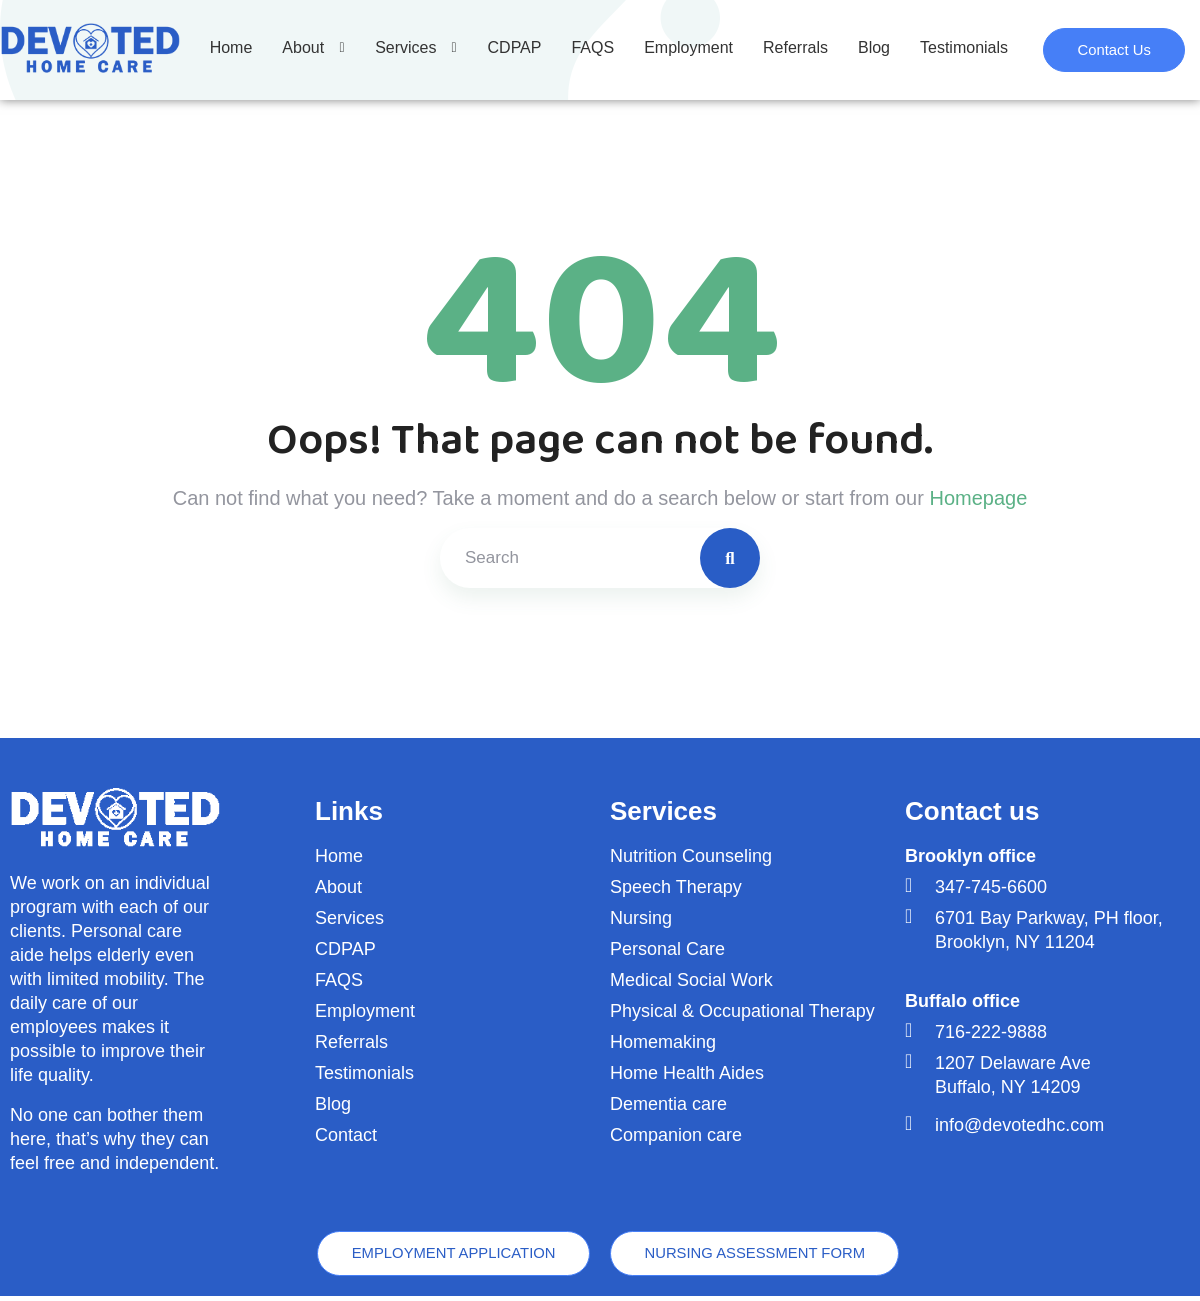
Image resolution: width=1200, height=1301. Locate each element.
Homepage (978, 498)
